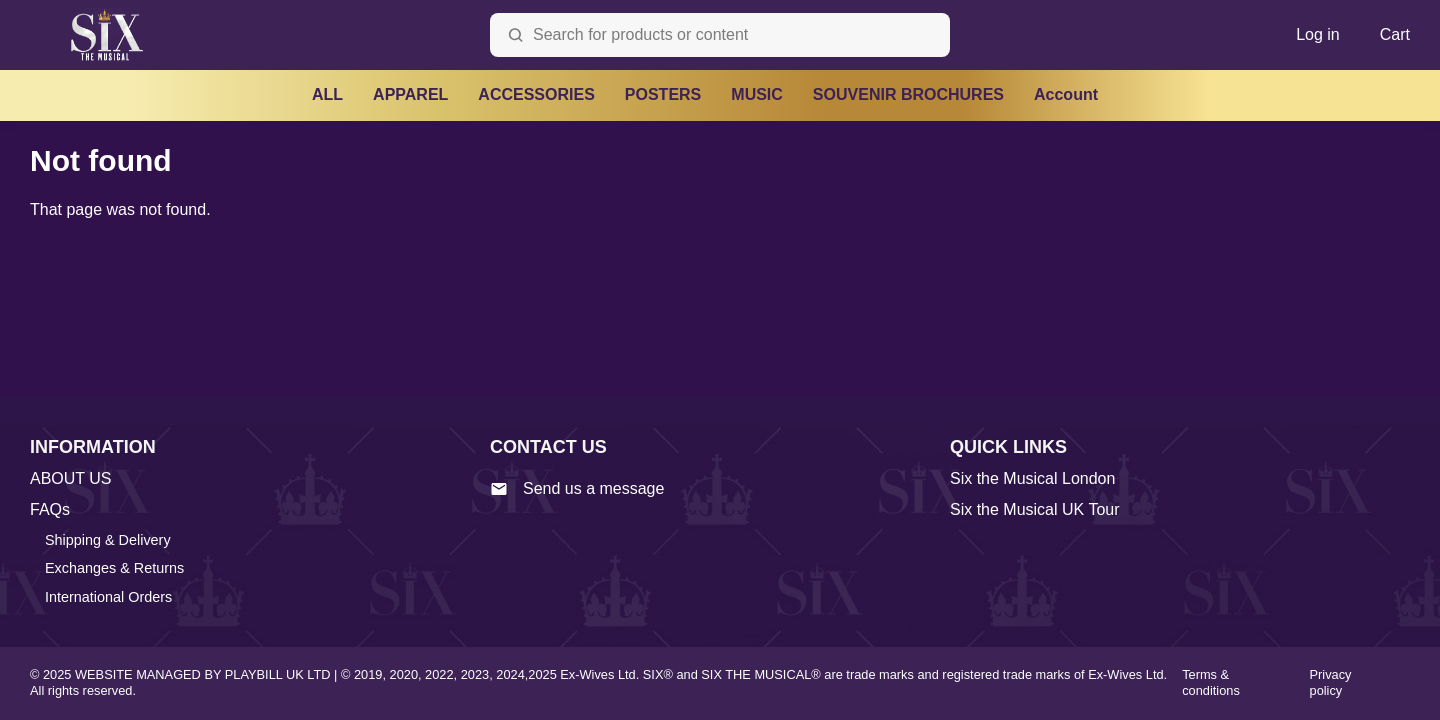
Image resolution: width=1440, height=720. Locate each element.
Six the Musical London (1032, 478)
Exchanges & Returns (114, 568)
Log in (1318, 34)
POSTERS (663, 94)
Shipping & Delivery (108, 540)
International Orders (108, 597)
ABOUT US (71, 478)
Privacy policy (1331, 683)
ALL (327, 94)
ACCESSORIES (536, 94)
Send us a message (577, 489)
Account (1066, 94)
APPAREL (410, 94)
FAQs (50, 509)
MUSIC (757, 94)
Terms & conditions (1211, 683)
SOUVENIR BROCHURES (908, 94)
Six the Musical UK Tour (1035, 509)
